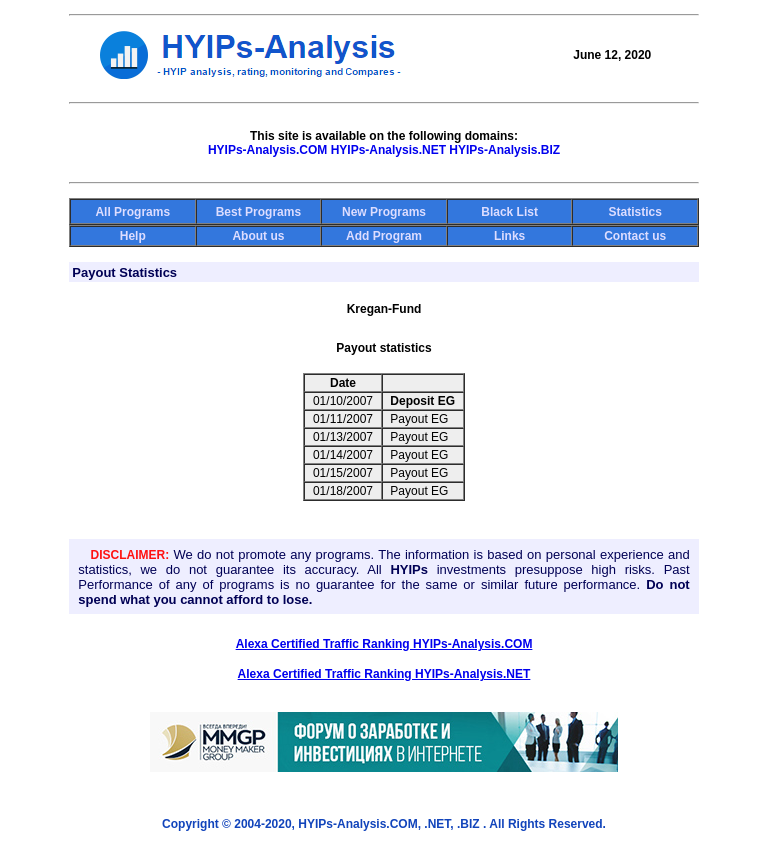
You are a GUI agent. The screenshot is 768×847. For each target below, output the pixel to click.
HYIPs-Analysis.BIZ (504, 150)
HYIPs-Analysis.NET (388, 150)
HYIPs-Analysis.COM (267, 150)
